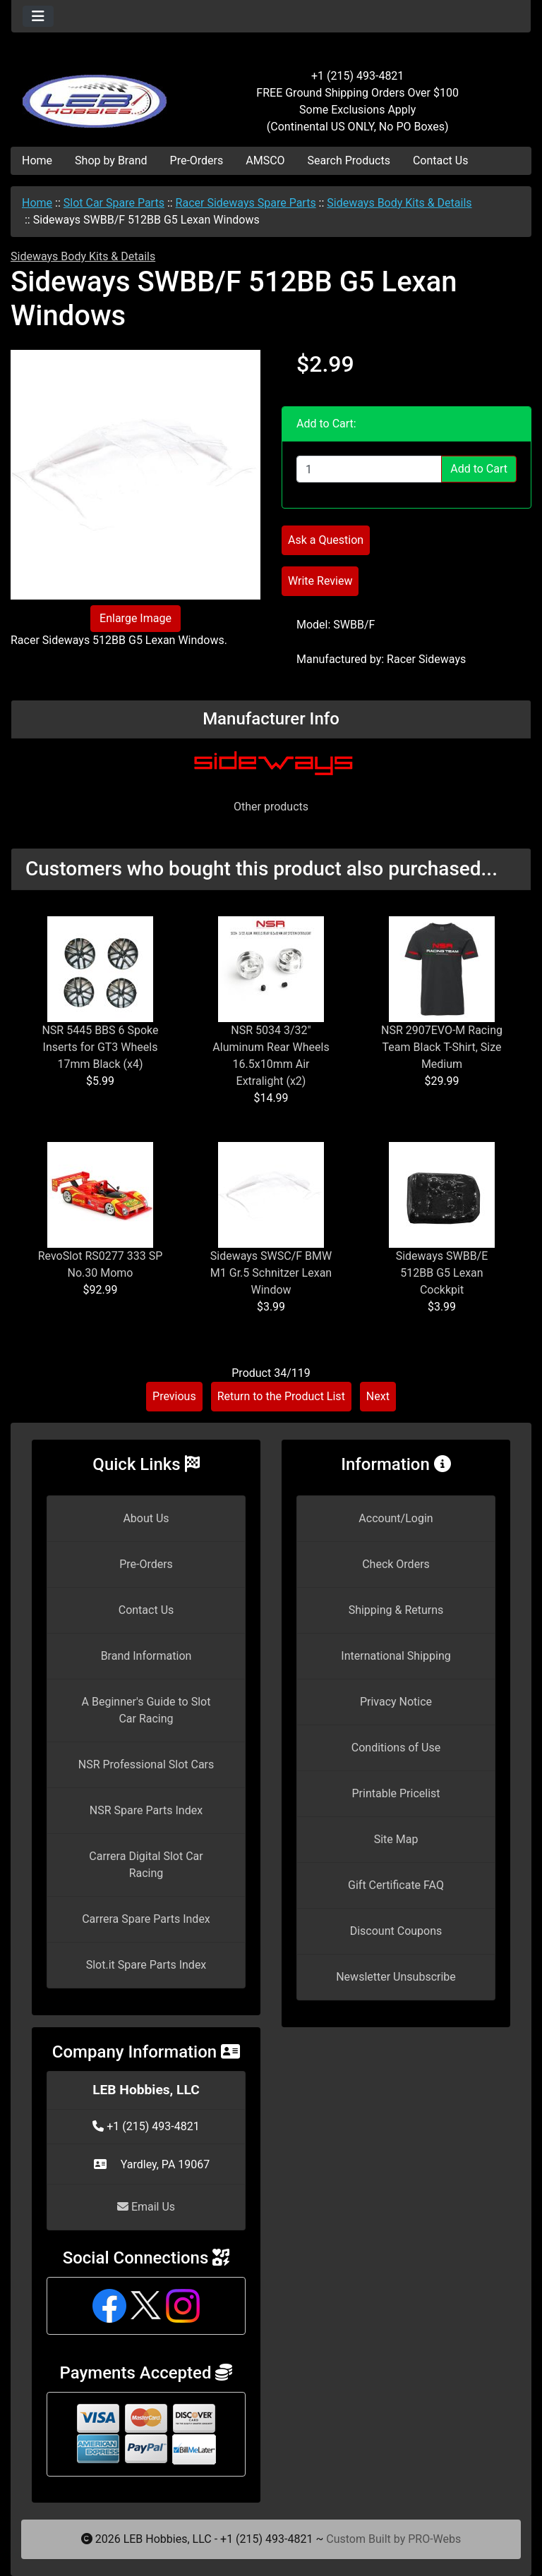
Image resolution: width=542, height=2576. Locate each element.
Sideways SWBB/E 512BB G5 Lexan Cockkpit (442, 1272)
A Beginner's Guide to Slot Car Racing (146, 1710)
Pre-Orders (197, 160)
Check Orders (396, 1564)
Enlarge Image (135, 618)
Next (378, 1396)
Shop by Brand (111, 160)
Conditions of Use (395, 1747)
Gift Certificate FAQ (396, 1885)
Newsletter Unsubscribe (396, 1976)
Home (37, 160)
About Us (146, 1518)
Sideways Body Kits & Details (399, 202)
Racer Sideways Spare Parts (246, 202)
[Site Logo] (98, 93)
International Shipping (395, 1656)
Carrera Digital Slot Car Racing (146, 1864)
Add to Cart (478, 468)
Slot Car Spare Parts (114, 202)
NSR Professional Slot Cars (146, 1764)
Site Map (396, 1839)
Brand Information (146, 1656)
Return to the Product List (281, 1396)
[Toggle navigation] (38, 16)
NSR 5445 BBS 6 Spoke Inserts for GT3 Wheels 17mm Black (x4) (100, 1047)
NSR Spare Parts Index (146, 1810)
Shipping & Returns (396, 1610)
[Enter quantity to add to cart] (369, 469)
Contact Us (441, 160)
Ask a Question (325, 540)
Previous (174, 1396)
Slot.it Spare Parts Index (146, 1965)
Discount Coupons (396, 1931)
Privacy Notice (396, 1701)
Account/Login (396, 1518)
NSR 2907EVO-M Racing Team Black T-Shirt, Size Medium (441, 1047)
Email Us (146, 2206)
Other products (271, 806)
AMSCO (265, 160)
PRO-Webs (434, 2539)
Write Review (320, 581)
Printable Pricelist (395, 1793)
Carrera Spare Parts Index (146, 1919)
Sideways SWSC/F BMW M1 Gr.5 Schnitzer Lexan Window (271, 1272)
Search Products (349, 160)
